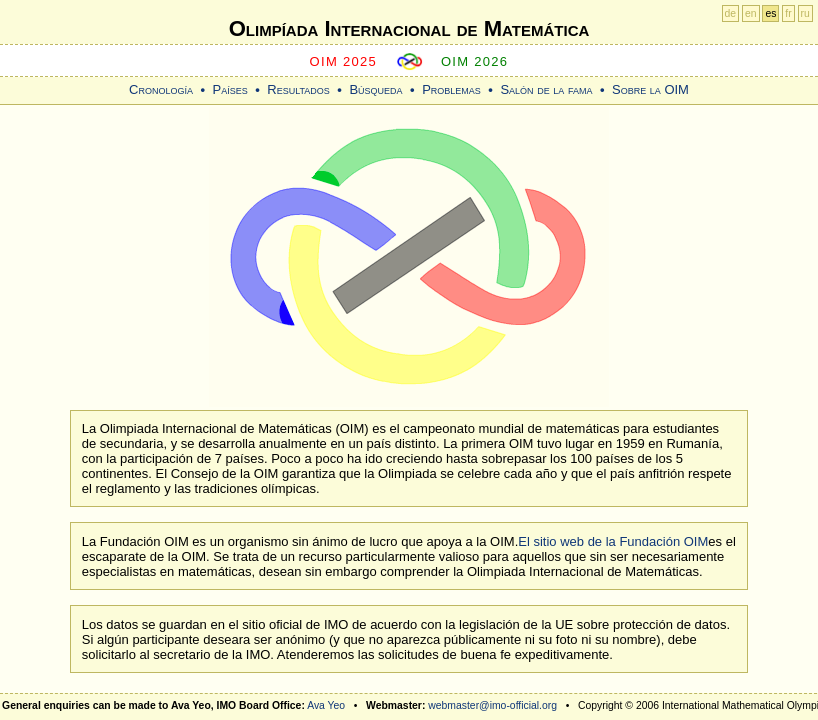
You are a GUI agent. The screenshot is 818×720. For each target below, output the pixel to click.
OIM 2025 (344, 61)
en (751, 13)
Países (230, 89)
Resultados (298, 89)
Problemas (451, 89)
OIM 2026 (475, 61)
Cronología (161, 89)
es (770, 13)
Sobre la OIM (650, 89)
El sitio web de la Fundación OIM (613, 541)
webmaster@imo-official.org (492, 705)
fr (788, 13)
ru (805, 13)
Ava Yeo (326, 705)
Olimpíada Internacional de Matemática (409, 28)
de (731, 13)
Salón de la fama (546, 89)
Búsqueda (375, 89)
